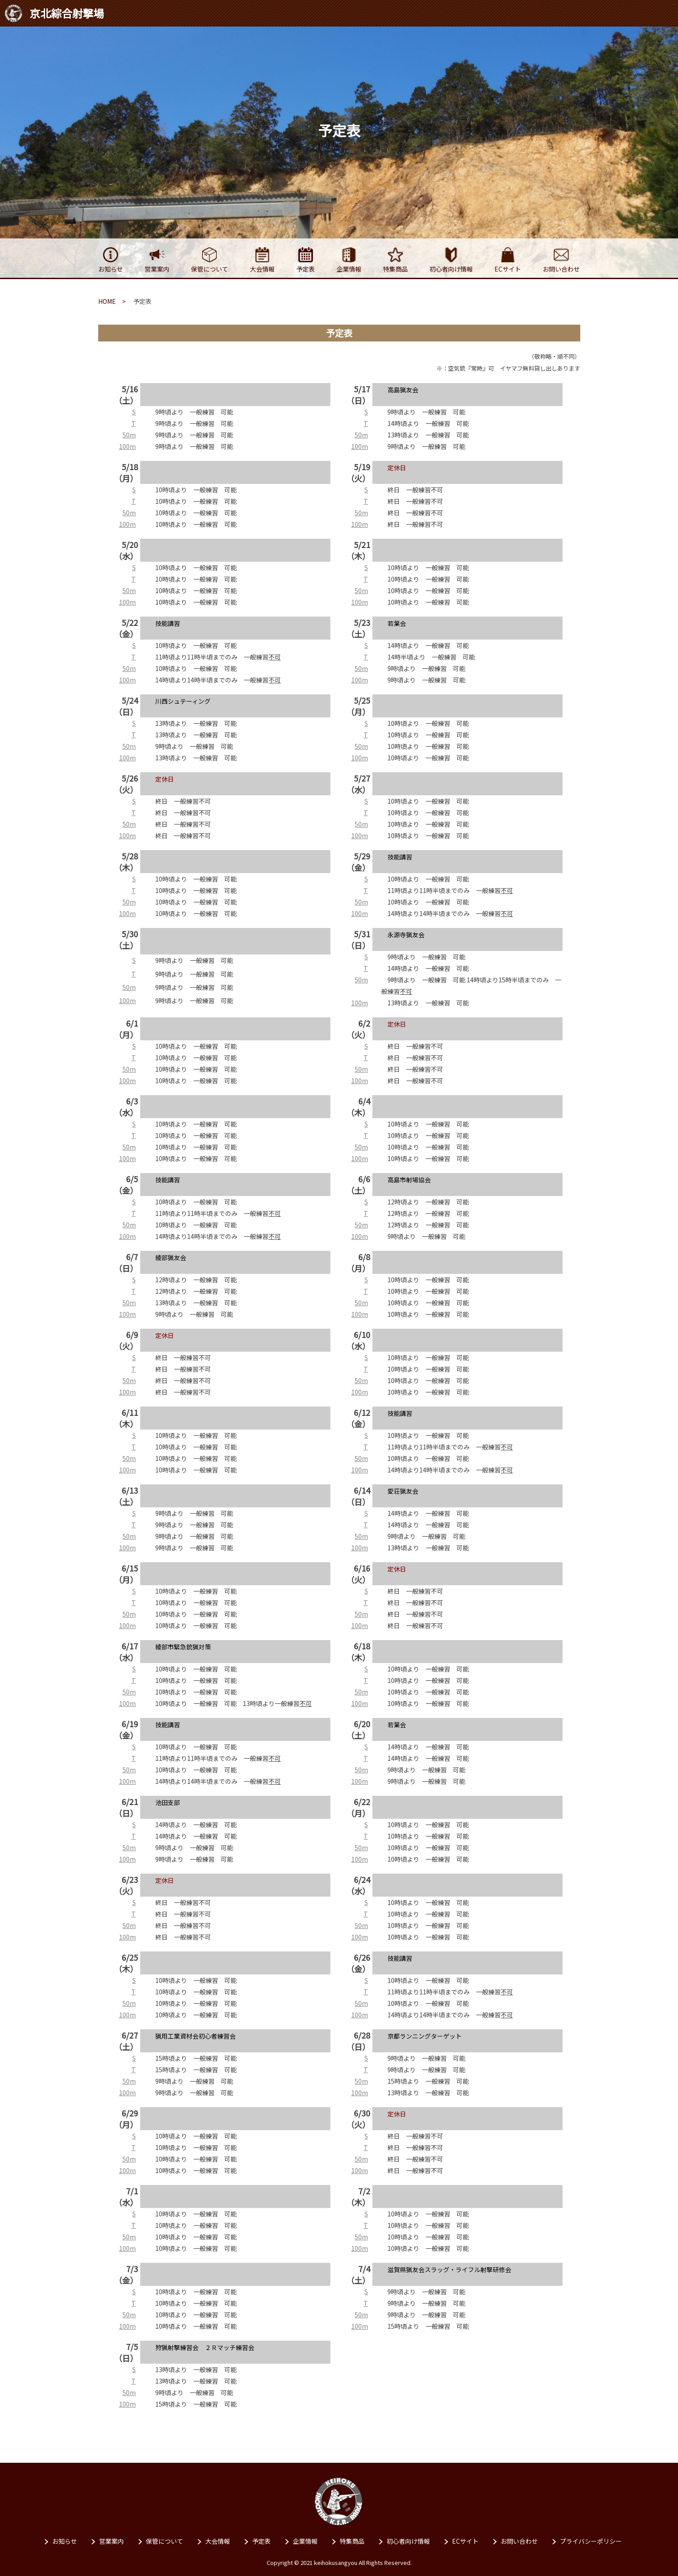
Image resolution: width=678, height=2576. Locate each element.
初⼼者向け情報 (408, 2541)
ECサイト (465, 2541)
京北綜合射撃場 (54, 13)
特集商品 (352, 2541)
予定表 (261, 2541)
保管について (164, 2541)
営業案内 (111, 2541)
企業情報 (305, 2541)
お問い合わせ (519, 2541)
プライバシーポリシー (591, 2541)
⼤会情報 (217, 2541)
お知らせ (64, 2541)
